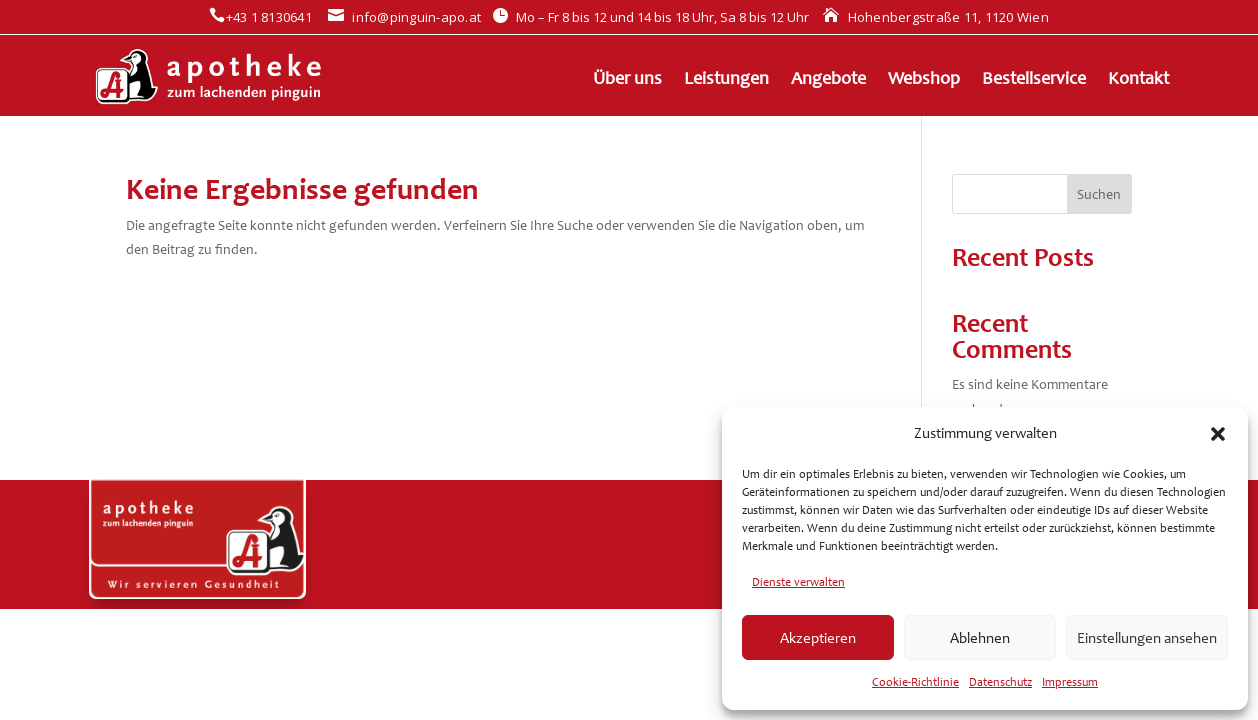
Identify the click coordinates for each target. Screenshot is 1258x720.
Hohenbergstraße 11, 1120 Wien (936, 17)
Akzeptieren (818, 638)
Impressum (1070, 682)
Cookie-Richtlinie (915, 682)
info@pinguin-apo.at (404, 17)
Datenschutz (1000, 682)
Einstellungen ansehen (1147, 638)
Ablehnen (980, 638)
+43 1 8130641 (260, 17)
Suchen (1099, 194)
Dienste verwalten (798, 582)
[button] (1218, 434)
